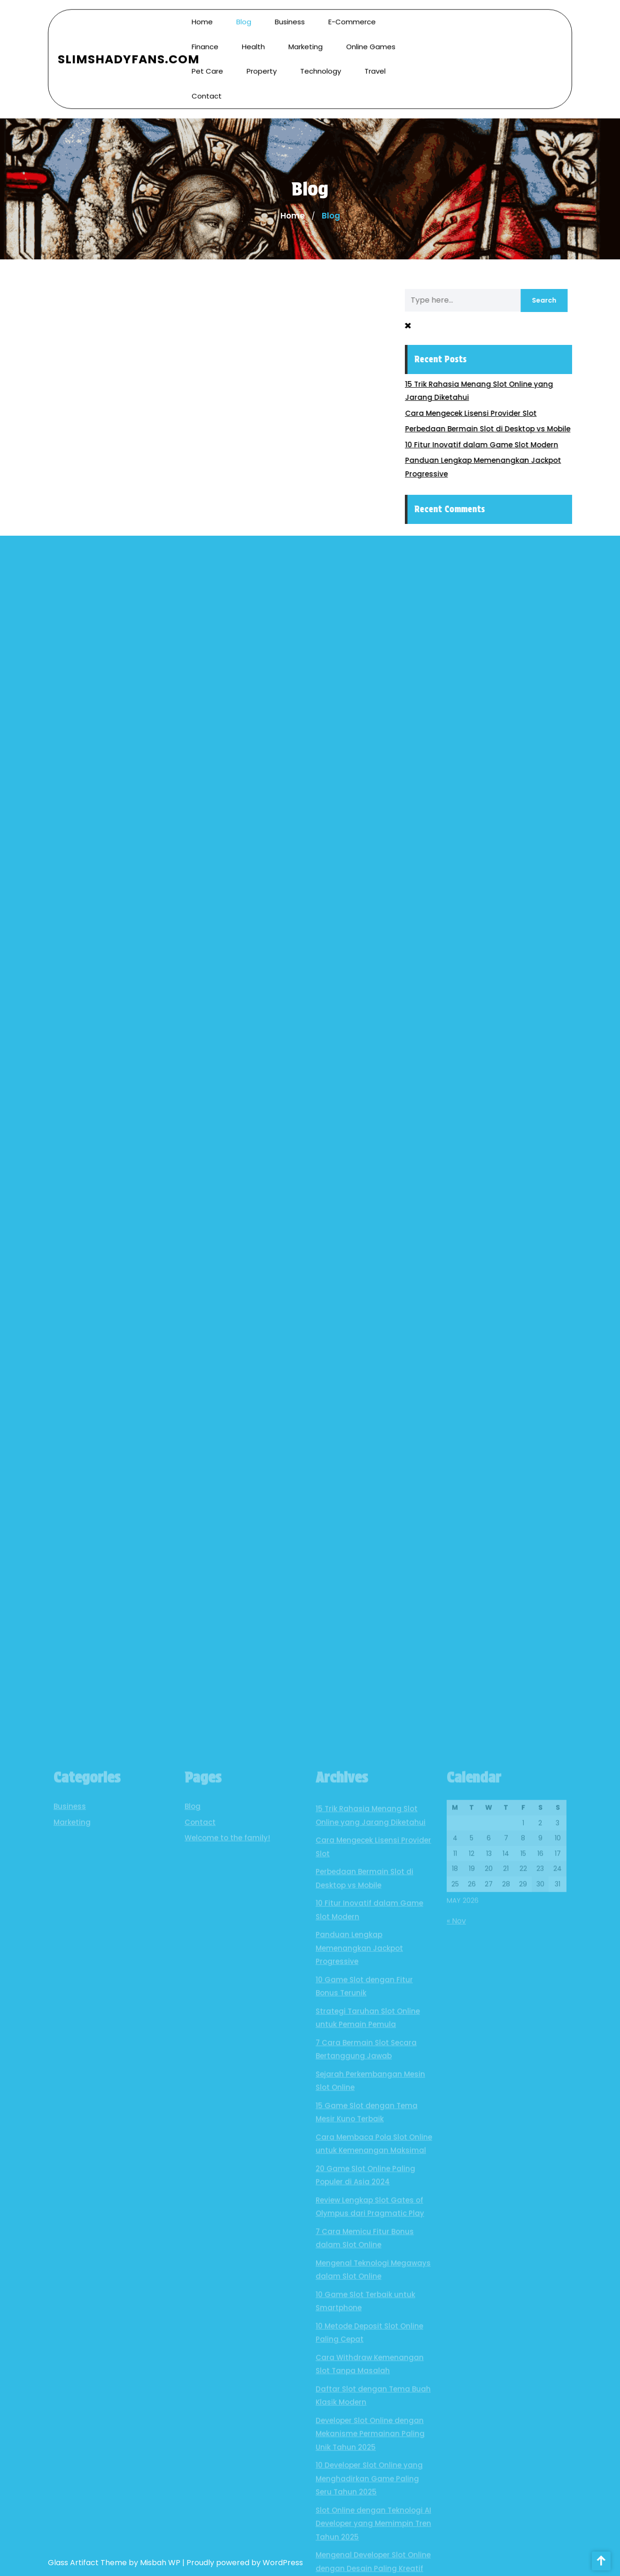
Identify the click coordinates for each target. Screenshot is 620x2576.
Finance (205, 41)
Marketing (305, 41)
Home (202, 17)
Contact (207, 90)
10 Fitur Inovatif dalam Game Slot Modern (489, 445)
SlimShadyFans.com (129, 54)
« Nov (456, 2396)
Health (253, 41)
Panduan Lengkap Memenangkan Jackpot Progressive (359, 2423)
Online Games (370, 41)
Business (290, 17)
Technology (320, 66)
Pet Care (207, 66)
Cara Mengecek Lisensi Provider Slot (478, 413)
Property (262, 66)
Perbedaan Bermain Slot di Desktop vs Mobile (495, 429)
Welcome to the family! (227, 2313)
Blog (243, 17)
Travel (375, 66)
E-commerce (352, 17)
